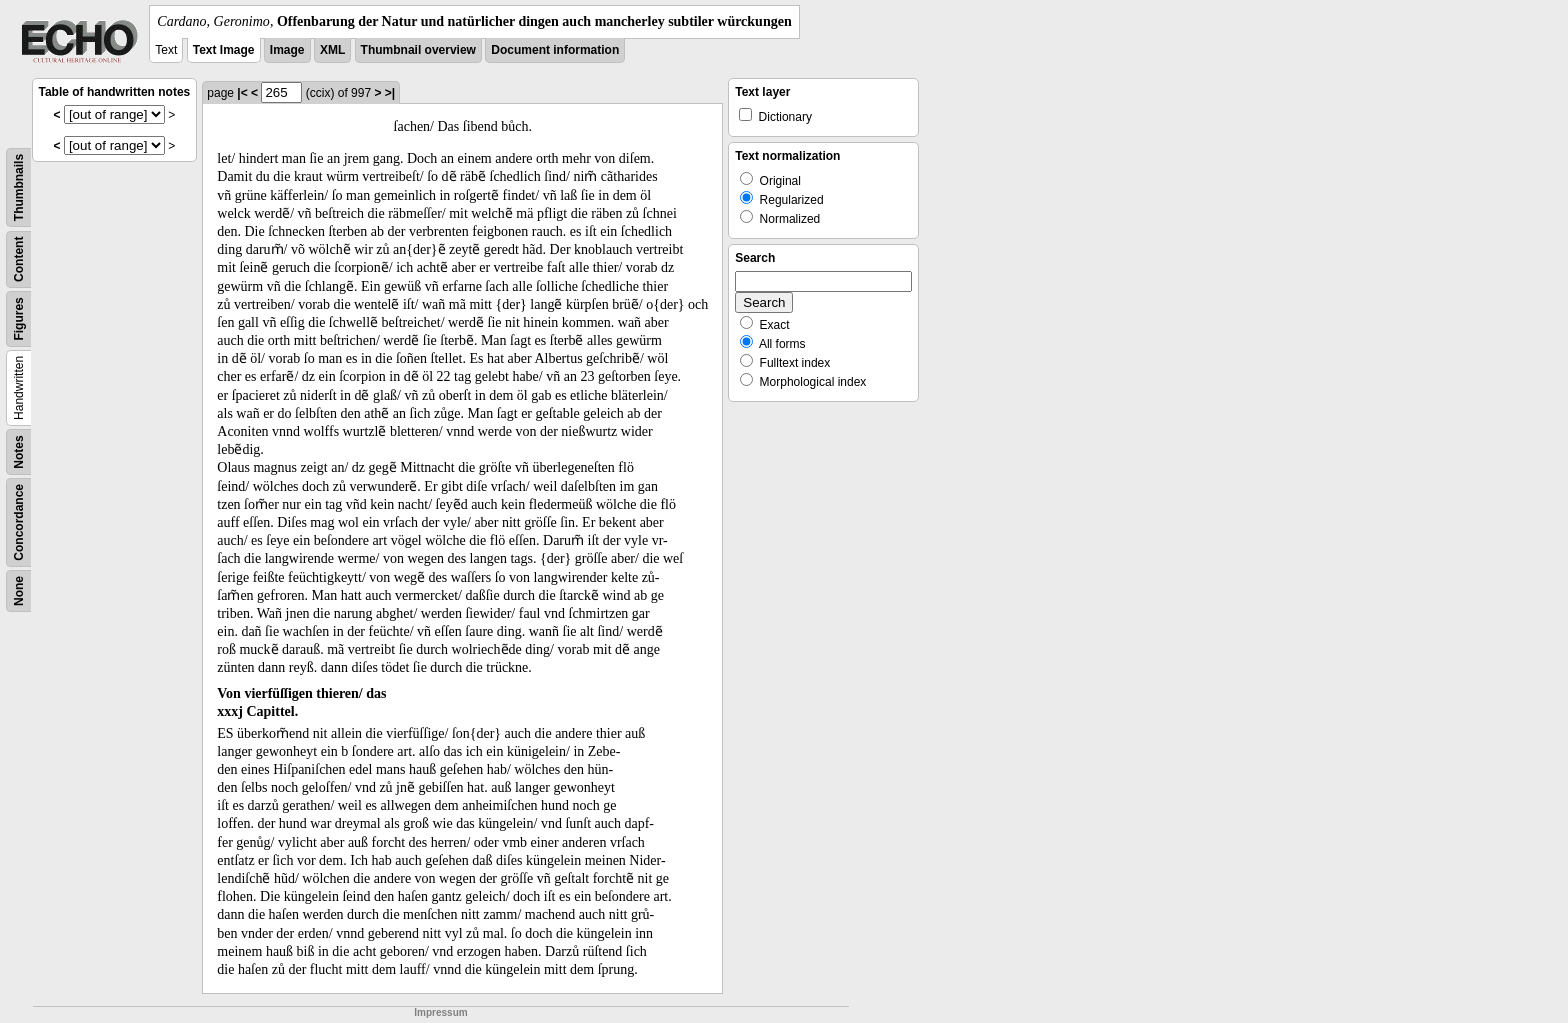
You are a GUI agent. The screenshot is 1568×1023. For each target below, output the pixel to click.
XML (332, 50)
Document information (555, 50)
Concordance (19, 522)
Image (287, 50)
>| (390, 93)
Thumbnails (19, 187)
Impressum (440, 1012)
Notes (19, 451)
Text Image (224, 50)
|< (242, 93)
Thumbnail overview (418, 50)
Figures (19, 318)
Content (19, 259)
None (19, 591)
